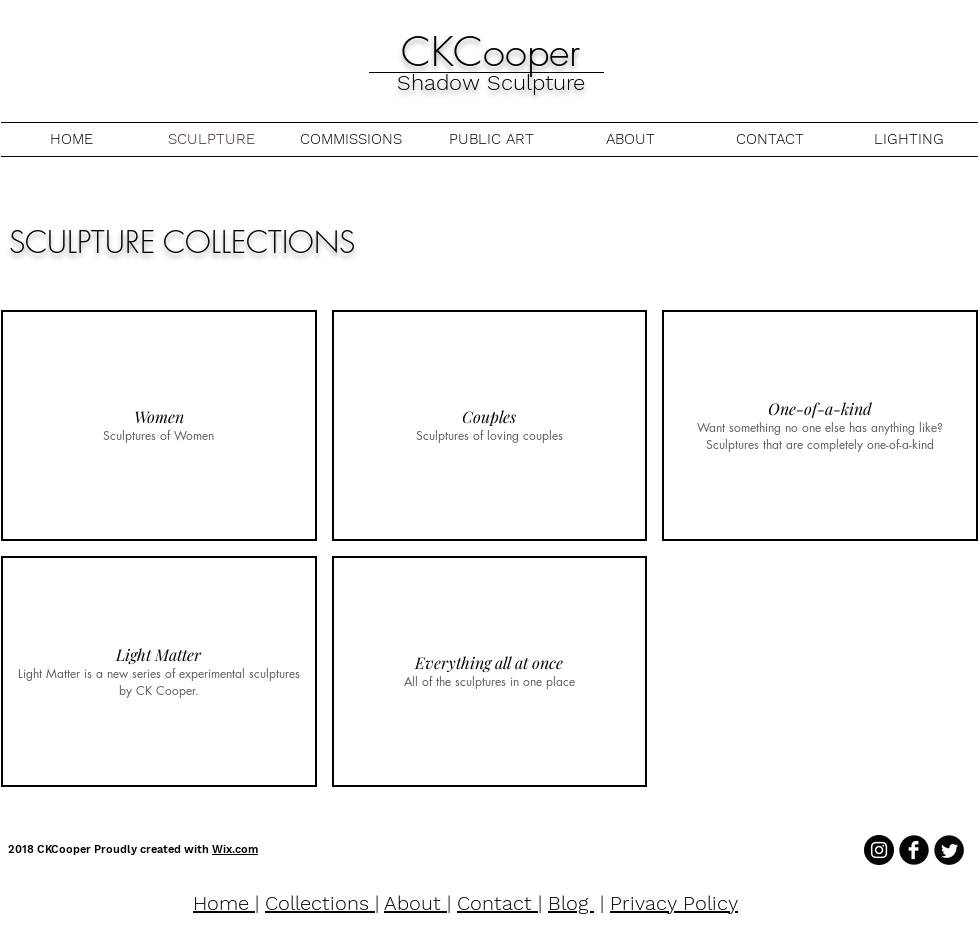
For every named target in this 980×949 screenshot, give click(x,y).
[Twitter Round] (949, 850)
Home (224, 903)
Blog (571, 903)
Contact (497, 903)
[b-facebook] (914, 850)
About (415, 903)
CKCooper (490, 51)
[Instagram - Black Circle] (879, 850)
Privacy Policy (674, 903)
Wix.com (235, 849)
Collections (320, 903)
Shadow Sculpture (491, 82)
